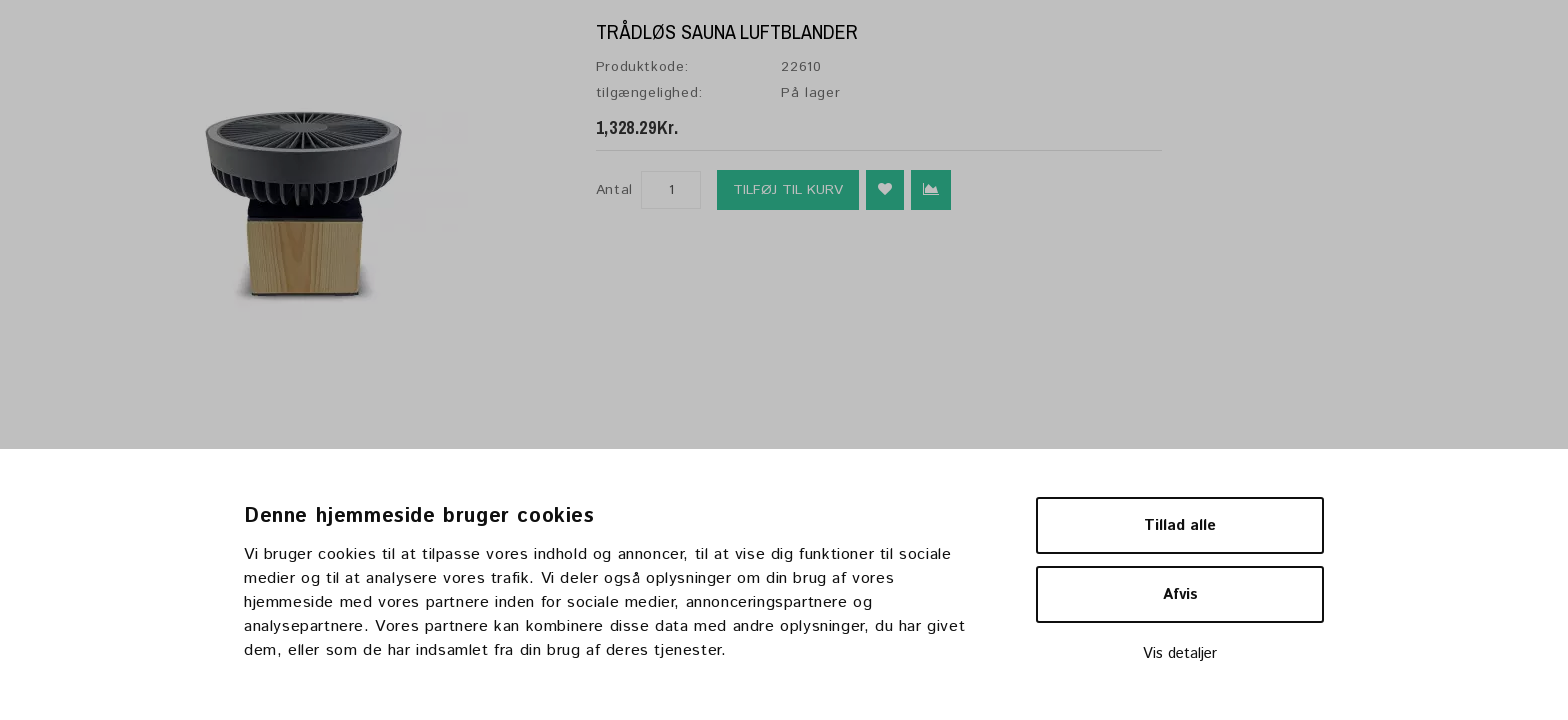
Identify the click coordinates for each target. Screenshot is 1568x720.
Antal (614, 190)
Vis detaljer (1180, 653)
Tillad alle (1180, 525)
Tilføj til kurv (788, 190)
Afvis (1180, 594)
